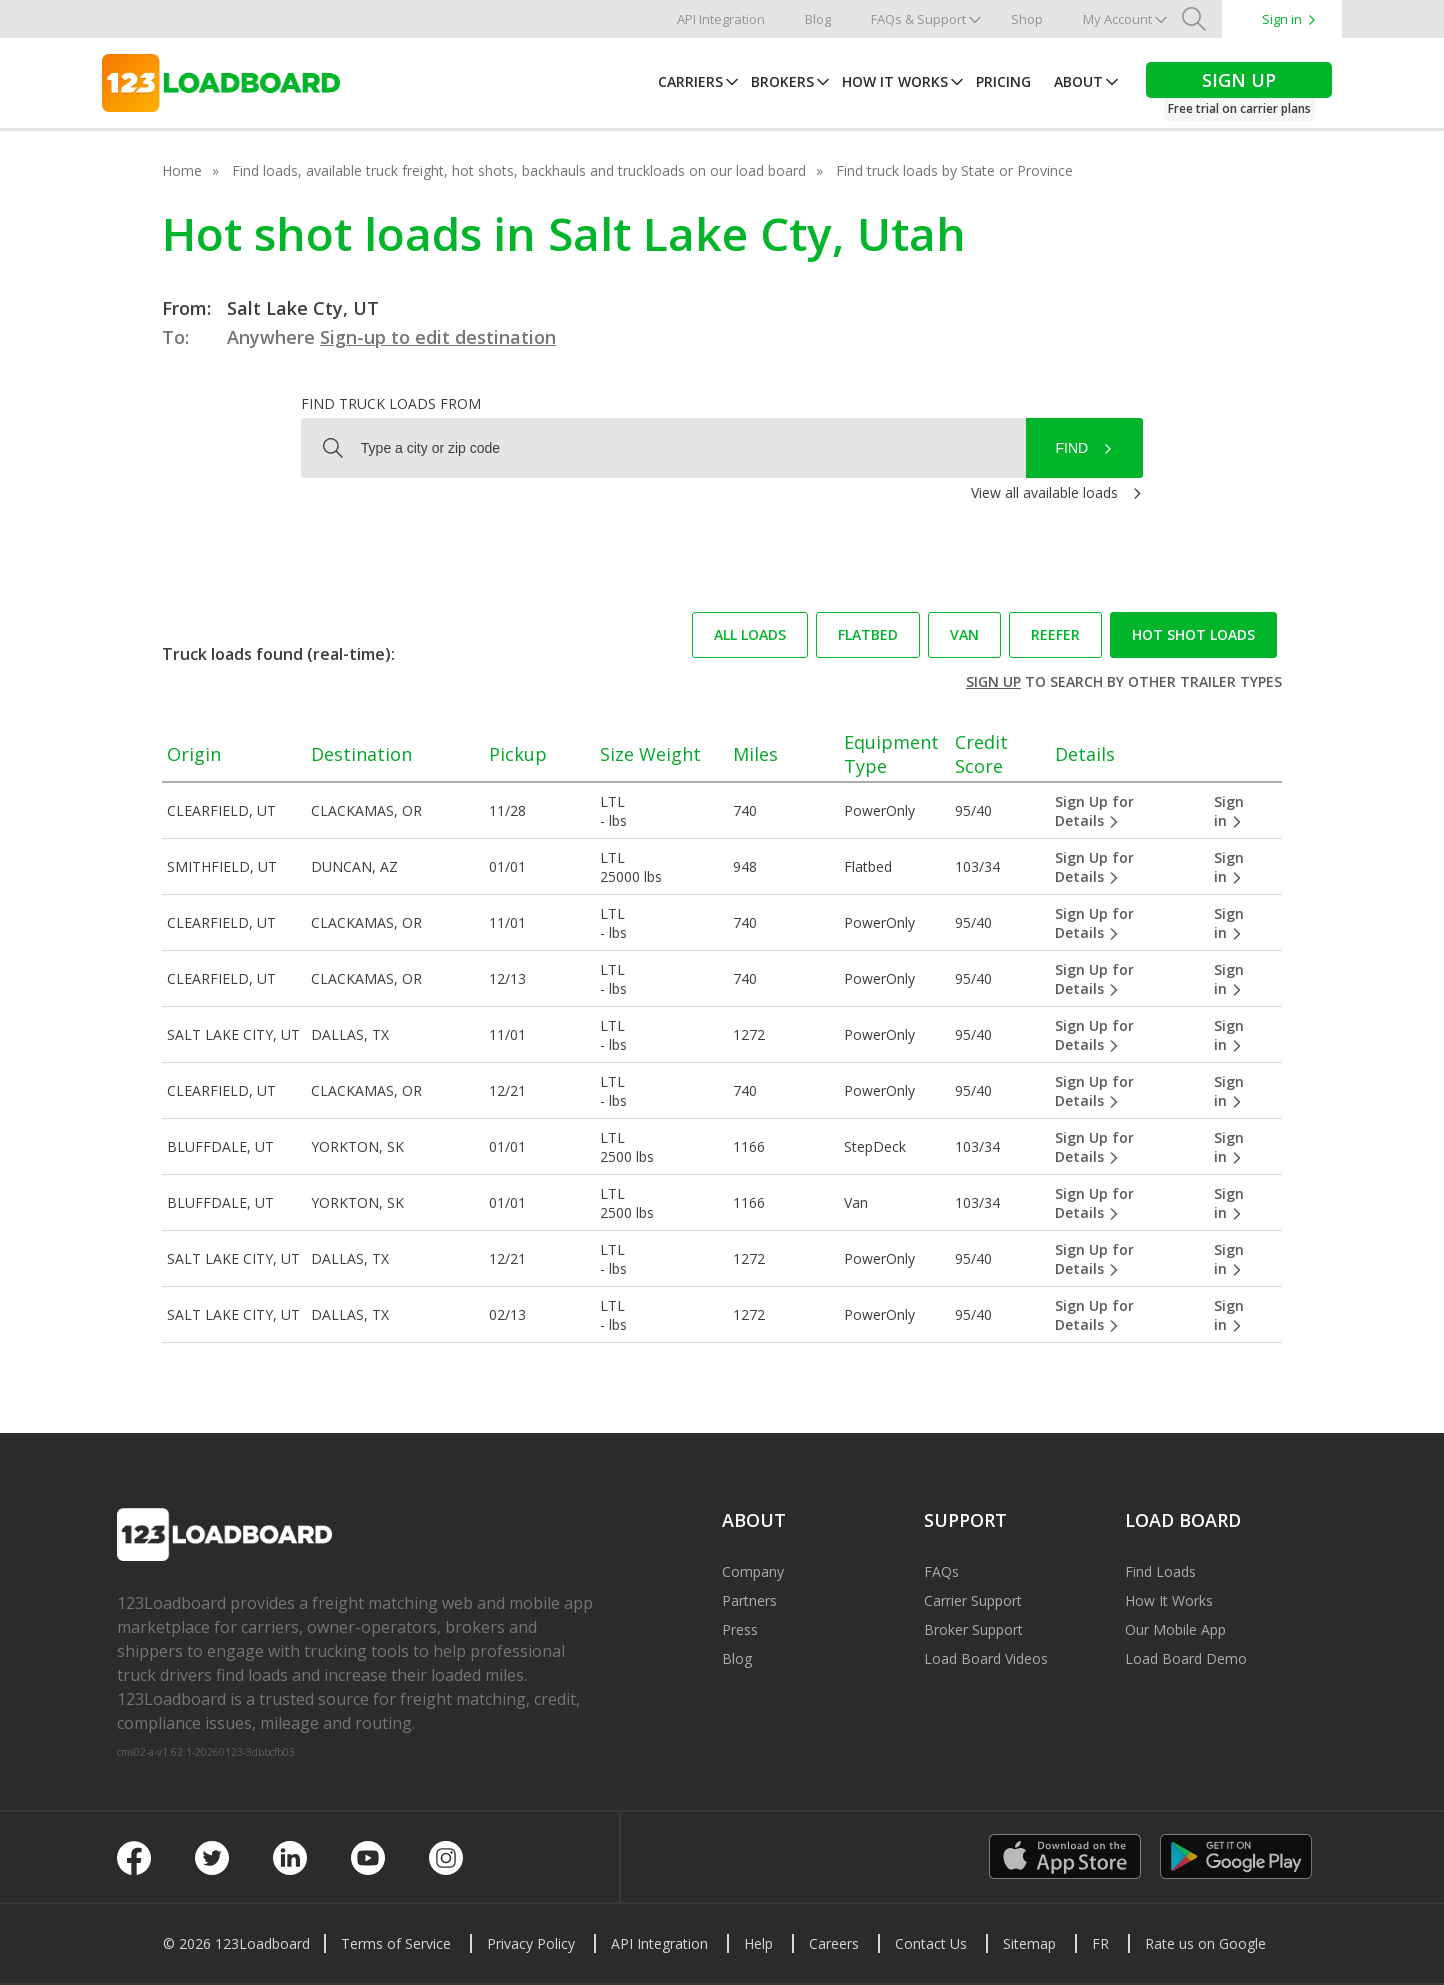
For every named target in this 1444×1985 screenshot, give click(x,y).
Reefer (1055, 634)
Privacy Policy (531, 1943)
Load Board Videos (986, 1658)
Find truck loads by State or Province (954, 170)
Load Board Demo (1186, 1658)
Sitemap (1029, 1943)
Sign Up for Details (1094, 811)
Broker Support (973, 1629)
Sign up (993, 681)
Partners (749, 1600)
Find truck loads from (391, 403)
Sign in (1282, 19)
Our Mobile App (1175, 1629)
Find (1072, 448)
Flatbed (868, 634)
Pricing (1003, 81)
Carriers (690, 81)
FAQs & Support (918, 19)
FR (1100, 1943)
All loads (750, 634)
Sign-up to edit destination (438, 337)
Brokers (782, 81)
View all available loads (1044, 492)
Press (740, 1629)
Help (758, 1943)
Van (964, 634)
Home (182, 170)
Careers (834, 1943)
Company (753, 1571)
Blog (818, 19)
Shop (1027, 19)
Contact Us (931, 1943)
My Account (1117, 19)
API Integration (721, 19)
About (1078, 81)
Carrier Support (973, 1600)
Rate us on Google (1205, 1943)
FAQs (941, 1571)
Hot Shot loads (1193, 634)
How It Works (895, 81)
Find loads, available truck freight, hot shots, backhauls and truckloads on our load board (519, 170)
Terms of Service (396, 1943)
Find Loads (1160, 1571)
